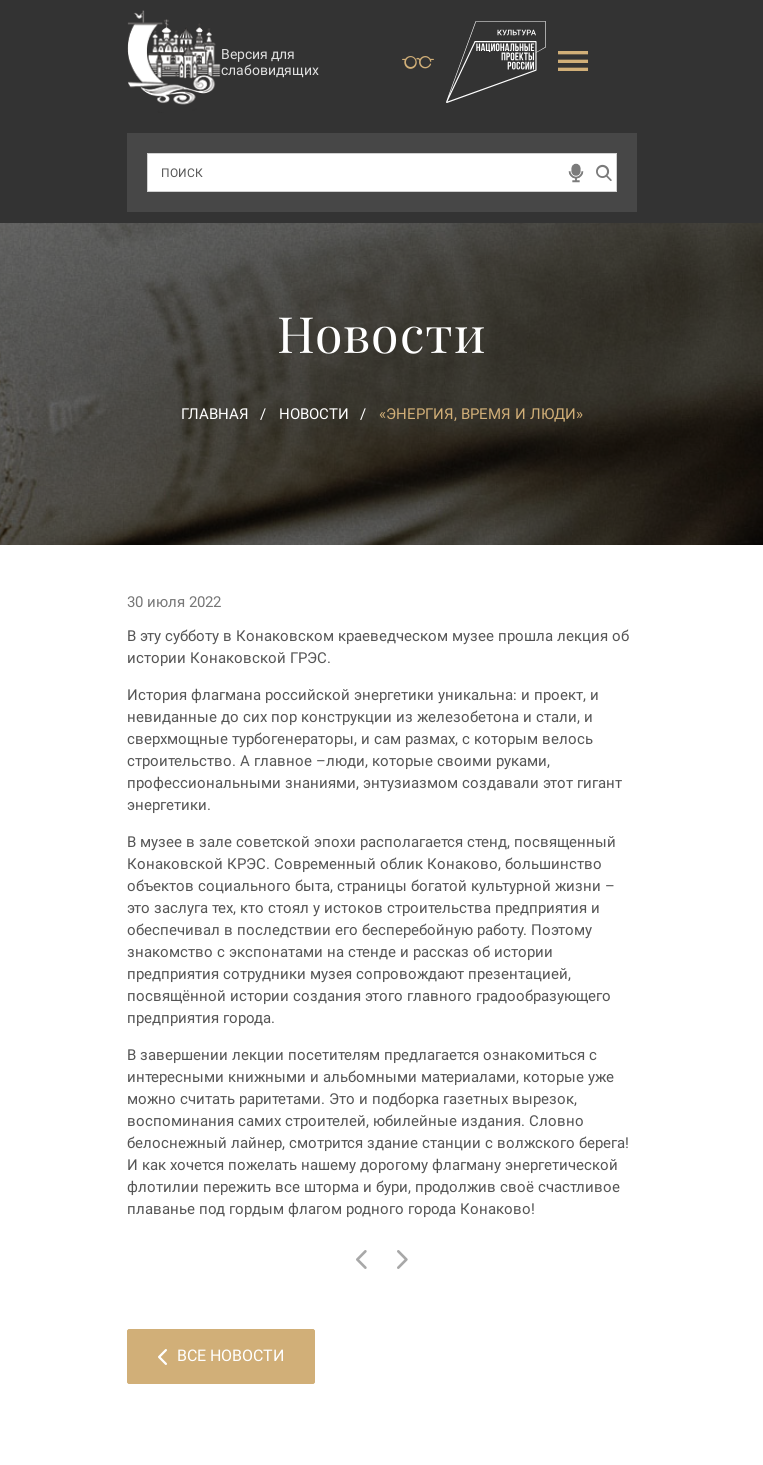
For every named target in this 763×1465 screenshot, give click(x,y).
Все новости (221, 1355)
